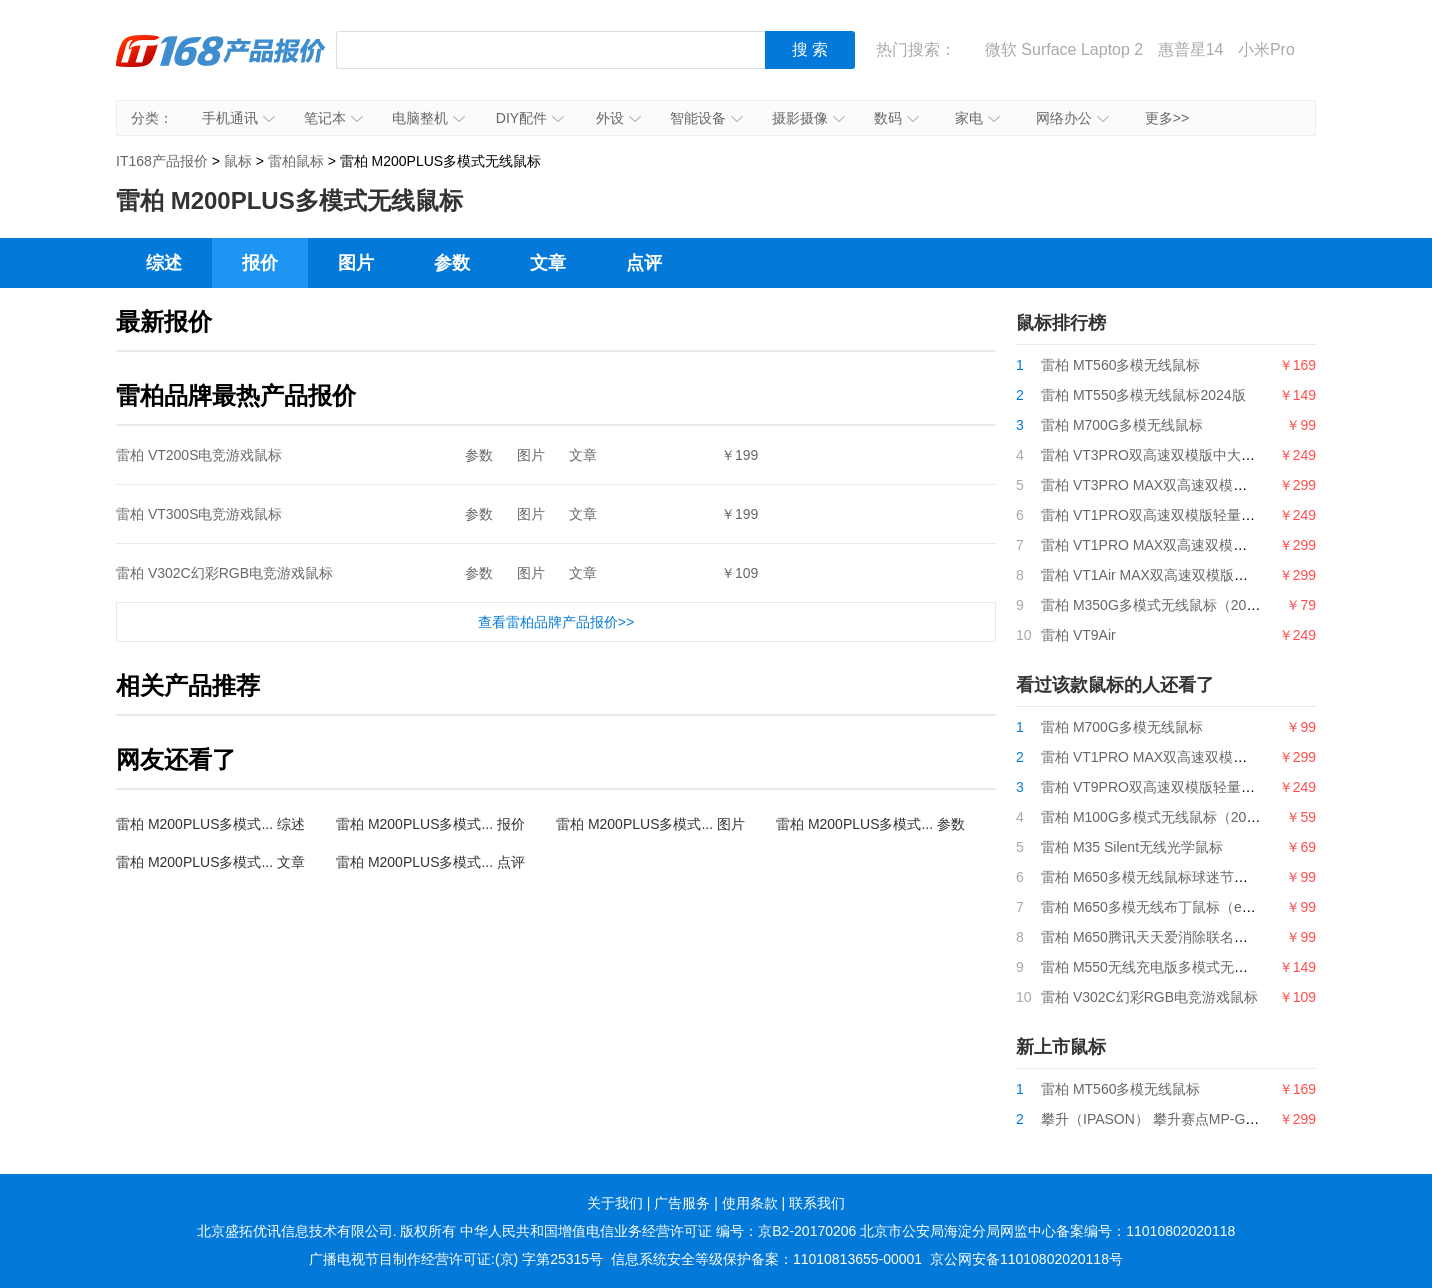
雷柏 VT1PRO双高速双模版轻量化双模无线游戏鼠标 (1204, 515)
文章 (548, 263)
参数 (452, 263)
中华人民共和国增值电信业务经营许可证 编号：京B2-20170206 (658, 1231)
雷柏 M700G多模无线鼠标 (1122, 425)
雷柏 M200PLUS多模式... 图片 (650, 824)
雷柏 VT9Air (1078, 635)
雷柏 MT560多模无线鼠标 (1120, 365)
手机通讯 (238, 118)
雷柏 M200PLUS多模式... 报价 (430, 824)
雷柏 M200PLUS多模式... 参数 (870, 824)
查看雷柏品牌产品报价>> (556, 622)
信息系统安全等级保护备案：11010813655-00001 (766, 1259)
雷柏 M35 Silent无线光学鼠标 (1132, 847)
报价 (260, 263)
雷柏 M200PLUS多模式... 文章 (210, 862)
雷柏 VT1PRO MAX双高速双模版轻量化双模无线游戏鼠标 (1221, 545)
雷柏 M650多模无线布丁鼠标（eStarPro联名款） (1193, 907)
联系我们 (817, 1203)
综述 (164, 263)
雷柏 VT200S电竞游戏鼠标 (199, 455)
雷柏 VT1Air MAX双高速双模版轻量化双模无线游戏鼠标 (1214, 575)
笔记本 (333, 118)
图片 (356, 263)
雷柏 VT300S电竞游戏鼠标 (199, 514)
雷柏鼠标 (296, 161)
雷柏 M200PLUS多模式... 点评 (430, 862)
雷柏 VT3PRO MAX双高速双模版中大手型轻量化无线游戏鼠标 (1235, 485)
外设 (618, 118)
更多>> (1167, 118)
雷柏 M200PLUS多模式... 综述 (210, 824)
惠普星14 (1191, 49)
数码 (896, 118)
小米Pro (1266, 49)
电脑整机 (428, 118)
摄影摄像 (808, 118)
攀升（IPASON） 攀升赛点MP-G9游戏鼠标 (1175, 1119)
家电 (977, 118)
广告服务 (682, 1203)
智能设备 (706, 118)
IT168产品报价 (221, 65)
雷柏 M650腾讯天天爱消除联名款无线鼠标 (1172, 937)
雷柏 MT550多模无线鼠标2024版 (1143, 395)
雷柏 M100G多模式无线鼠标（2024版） (1165, 817)
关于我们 (615, 1203)
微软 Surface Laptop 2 (1064, 49)
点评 (644, 263)
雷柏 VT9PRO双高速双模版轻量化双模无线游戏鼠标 (1204, 787)
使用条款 (750, 1203)
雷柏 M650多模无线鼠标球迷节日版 (1151, 877)
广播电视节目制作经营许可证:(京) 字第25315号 (456, 1259)
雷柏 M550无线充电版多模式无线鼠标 (1158, 967)
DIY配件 (530, 118)
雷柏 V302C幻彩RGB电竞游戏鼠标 (224, 573)
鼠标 (238, 161)
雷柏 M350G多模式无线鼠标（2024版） (1165, 605)
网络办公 (1072, 118)
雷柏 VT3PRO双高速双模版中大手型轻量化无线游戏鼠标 (1218, 455)
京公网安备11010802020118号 (1026, 1259)
